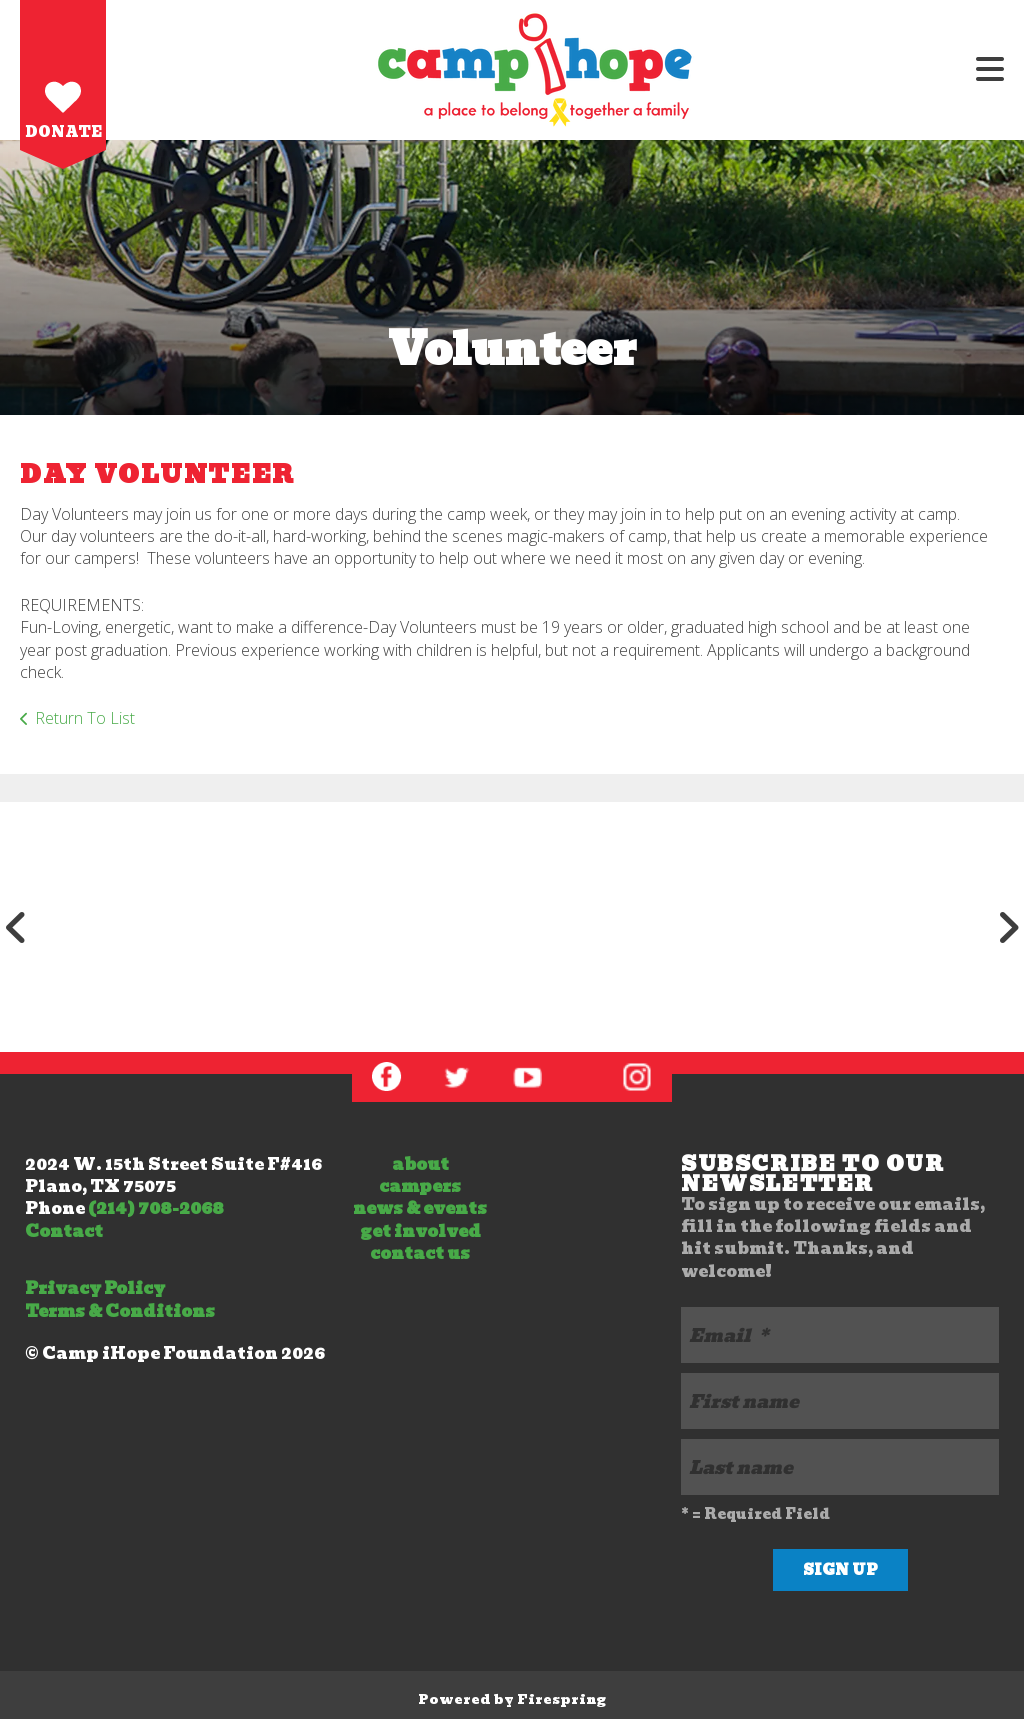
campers (420, 1186)
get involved (420, 1231)
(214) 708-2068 (156, 1208)
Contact (64, 1231)
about (420, 1164)
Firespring (561, 1700)
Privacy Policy (95, 1288)
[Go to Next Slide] (1008, 927)
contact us (420, 1253)
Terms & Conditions (120, 1311)
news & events (420, 1208)
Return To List (85, 718)
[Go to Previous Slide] (16, 927)
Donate (63, 132)
